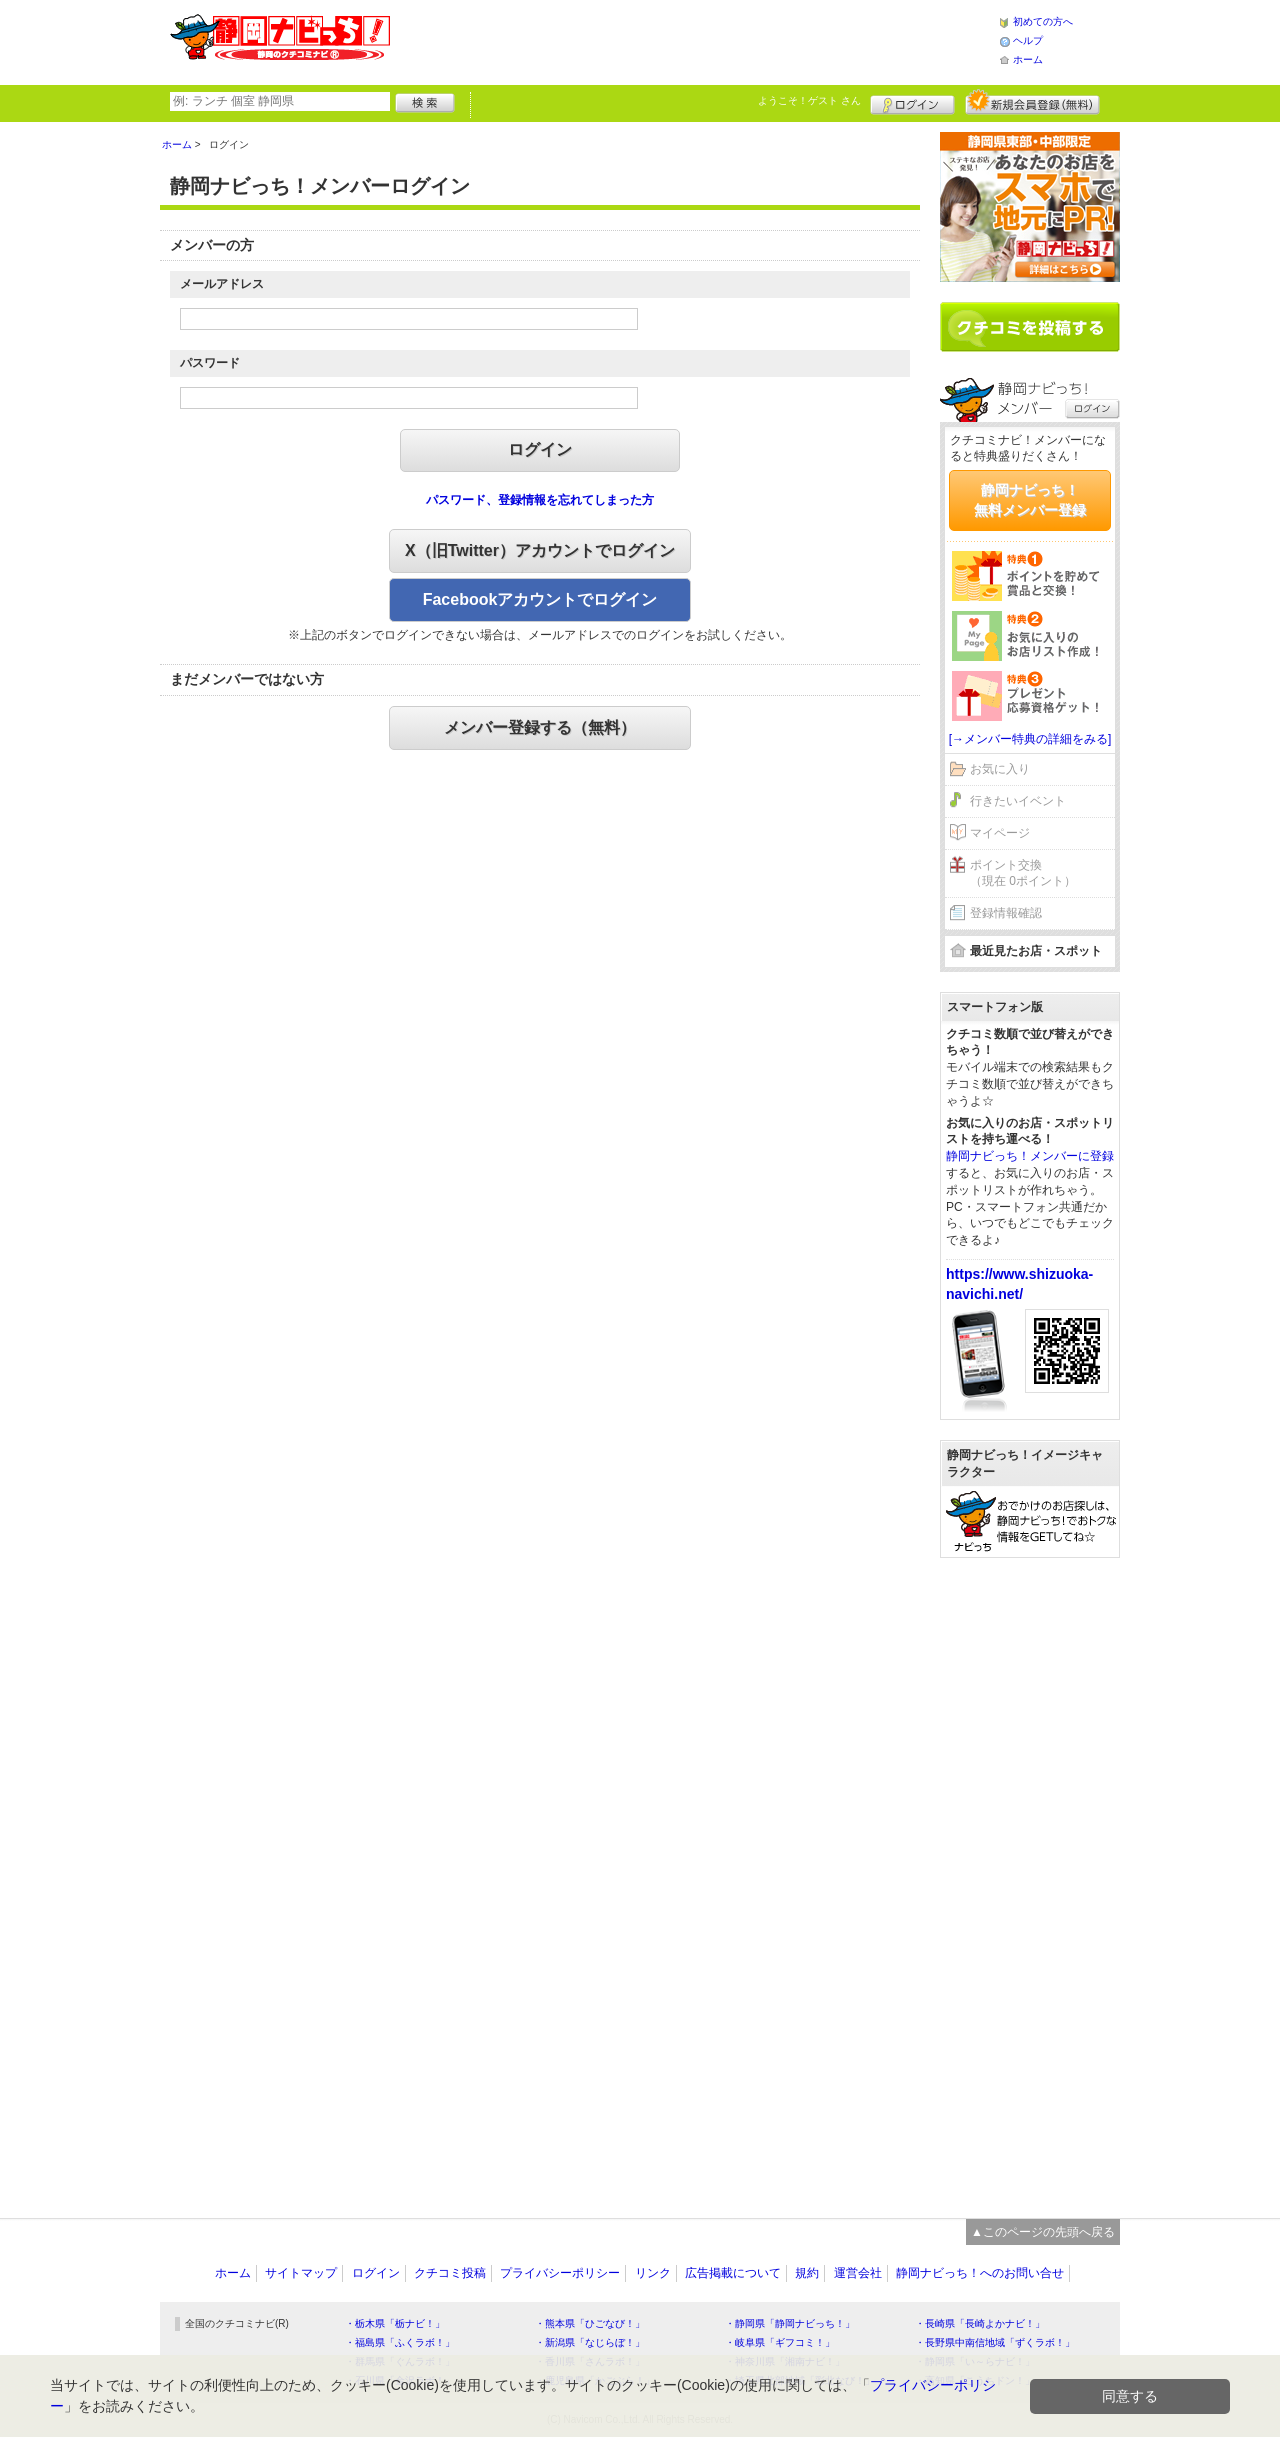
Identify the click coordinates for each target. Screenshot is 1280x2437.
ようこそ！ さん (809, 100)
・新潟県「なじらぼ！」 (590, 2342)
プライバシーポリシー (560, 2273)
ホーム (1028, 59)
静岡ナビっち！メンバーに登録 (1030, 1156)
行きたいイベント (1018, 801)
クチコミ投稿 (450, 2273)
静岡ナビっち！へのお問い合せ (980, 2273)
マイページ (1000, 833)
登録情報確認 (1006, 913)
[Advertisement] (694, 40)
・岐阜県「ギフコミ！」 (780, 2342)
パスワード (210, 363)
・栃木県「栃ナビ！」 (395, 2323)
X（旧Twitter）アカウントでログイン (540, 550)
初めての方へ (1043, 21)
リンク (653, 2273)
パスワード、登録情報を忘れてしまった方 (540, 500)
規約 (807, 2273)
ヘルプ (1028, 40)
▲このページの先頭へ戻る (1043, 2232)
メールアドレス (222, 284)
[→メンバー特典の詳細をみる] (1030, 739)
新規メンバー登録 (1032, 102)
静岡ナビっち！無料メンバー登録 (1030, 500)
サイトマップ (301, 2273)
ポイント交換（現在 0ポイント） (1023, 873)
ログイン (912, 102)
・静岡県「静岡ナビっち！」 (790, 2323)
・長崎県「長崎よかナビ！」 (980, 2323)
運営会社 (858, 2273)
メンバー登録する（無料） (540, 727)
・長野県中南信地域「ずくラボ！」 (995, 2342)
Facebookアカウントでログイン (540, 599)
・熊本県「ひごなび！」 (590, 2323)
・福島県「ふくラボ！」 (400, 2342)
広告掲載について (733, 2273)
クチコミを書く (1030, 327)
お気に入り (1000, 769)
